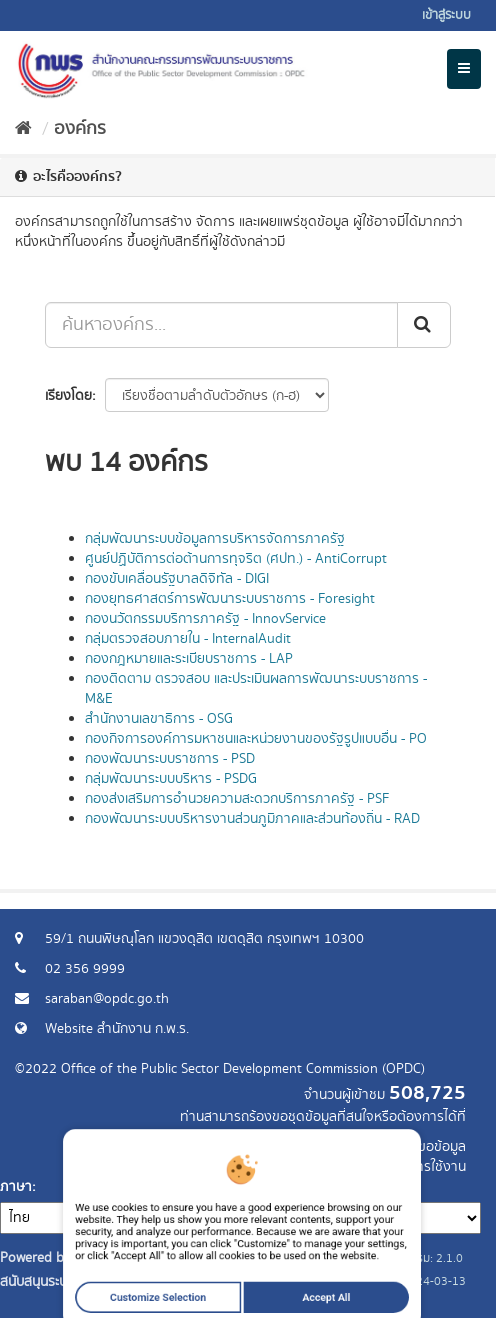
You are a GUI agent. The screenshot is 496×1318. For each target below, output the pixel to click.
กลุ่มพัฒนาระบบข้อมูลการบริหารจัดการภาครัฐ (215, 539)
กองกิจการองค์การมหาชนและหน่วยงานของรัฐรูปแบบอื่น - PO (256, 739)
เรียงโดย (68, 396)
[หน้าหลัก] (23, 129)
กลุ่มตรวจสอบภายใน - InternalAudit (188, 639)
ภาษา (16, 1187)
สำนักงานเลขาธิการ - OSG (159, 719)
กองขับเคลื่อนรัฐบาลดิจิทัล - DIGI (177, 579)
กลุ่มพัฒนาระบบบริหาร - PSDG (171, 779)
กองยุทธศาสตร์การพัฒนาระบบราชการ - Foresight (230, 599)
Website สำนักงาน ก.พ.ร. (117, 1029)
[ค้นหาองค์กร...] (221, 325)
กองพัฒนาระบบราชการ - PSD (170, 759)
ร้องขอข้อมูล (430, 1147)
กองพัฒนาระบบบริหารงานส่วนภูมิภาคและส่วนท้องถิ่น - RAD (252, 819)
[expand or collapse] (464, 69)
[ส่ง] (424, 325)
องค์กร (80, 129)
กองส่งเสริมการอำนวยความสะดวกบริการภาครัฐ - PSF (237, 799)
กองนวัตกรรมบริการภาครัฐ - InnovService (205, 619)
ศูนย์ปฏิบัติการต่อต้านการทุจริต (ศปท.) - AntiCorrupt (236, 559)
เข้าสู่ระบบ (446, 15)
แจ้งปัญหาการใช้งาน (408, 1167)
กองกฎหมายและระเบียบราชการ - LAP (189, 659)
